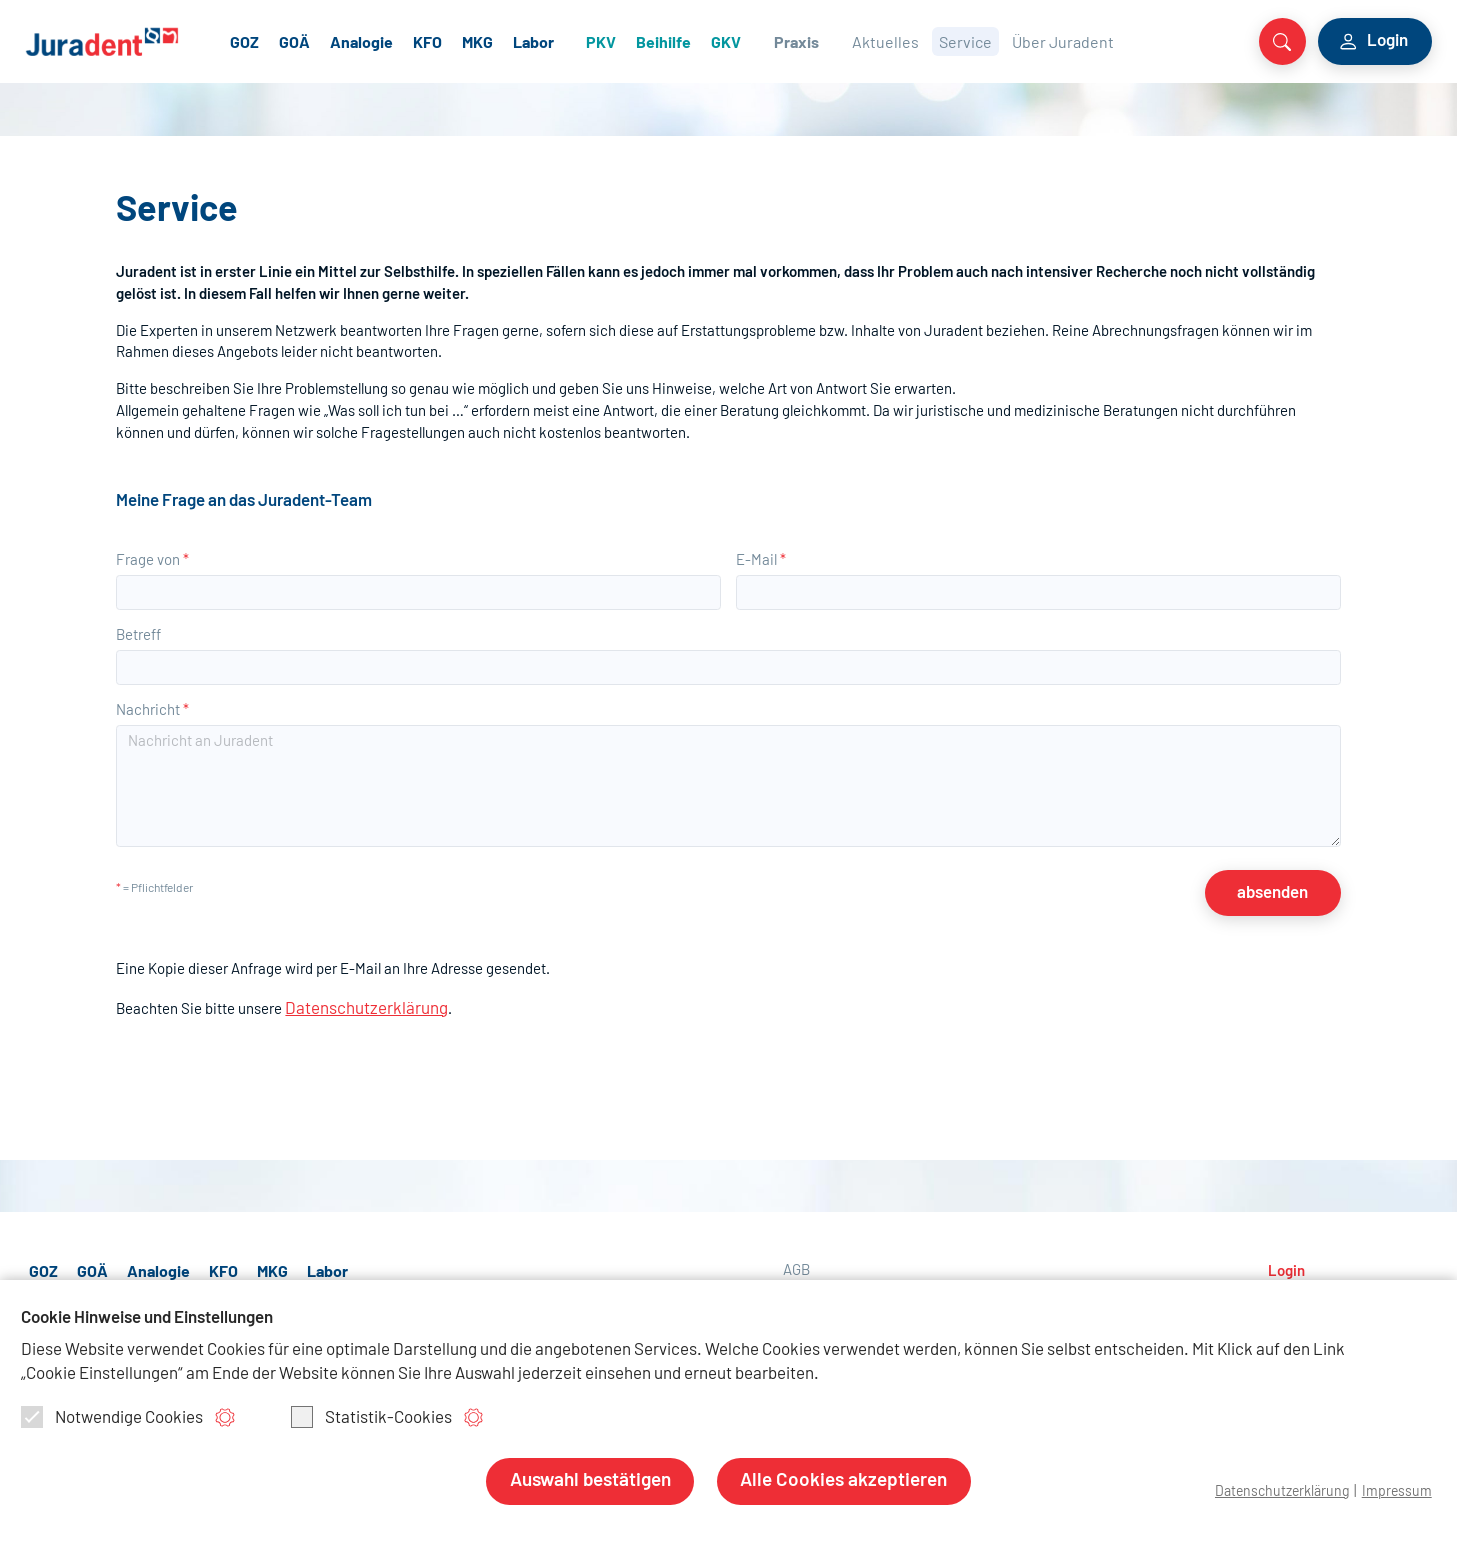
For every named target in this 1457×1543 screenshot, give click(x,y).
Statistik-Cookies (371, 1417)
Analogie (417, 39)
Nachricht (152, 702)
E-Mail (761, 552)
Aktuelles (936, 39)
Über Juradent (1114, 39)
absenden (1282, 880)
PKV (656, 39)
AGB (796, 1251)
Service (1016, 39)
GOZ (300, 39)
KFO (483, 39)
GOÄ (350, 39)
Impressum (1395, 1491)
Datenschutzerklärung (356, 990)
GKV (781, 39)
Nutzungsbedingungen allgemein (888, 1277)
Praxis (849, 39)
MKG (533, 39)
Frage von (152, 552)
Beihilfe (718, 39)
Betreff (138, 627)
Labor (589, 39)
